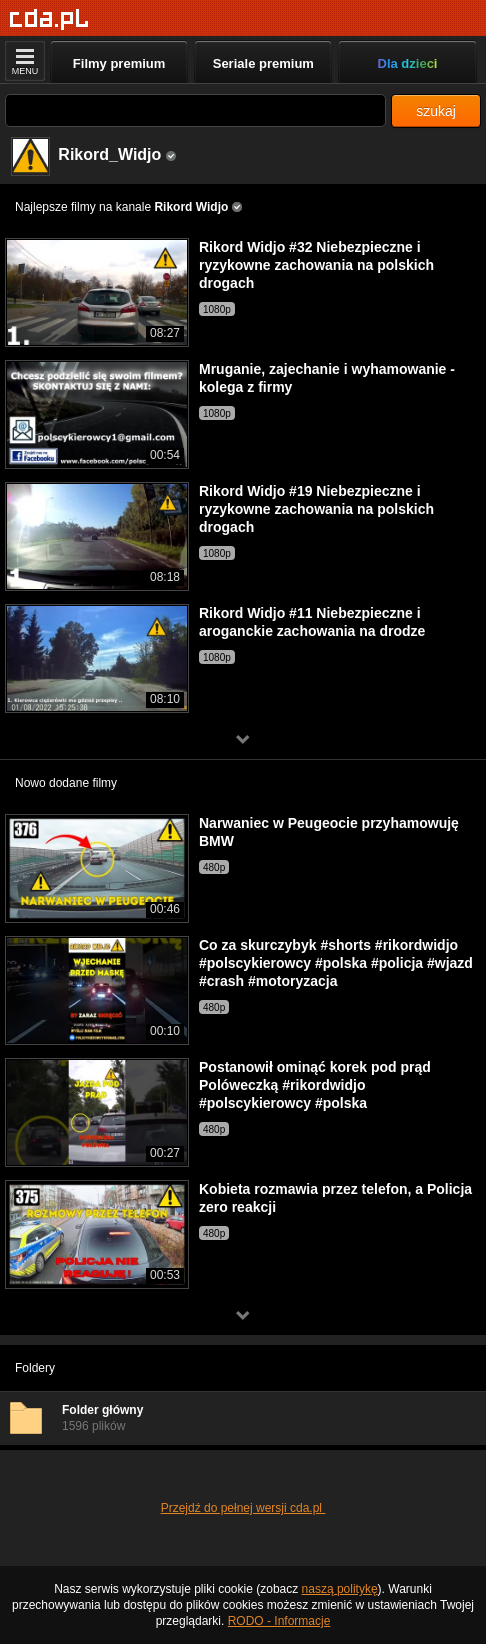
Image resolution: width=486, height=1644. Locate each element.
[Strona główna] (49, 19)
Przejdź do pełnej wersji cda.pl (243, 1508)
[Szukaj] (195, 110)
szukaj (436, 111)
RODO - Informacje (279, 1621)
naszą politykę (340, 1589)
